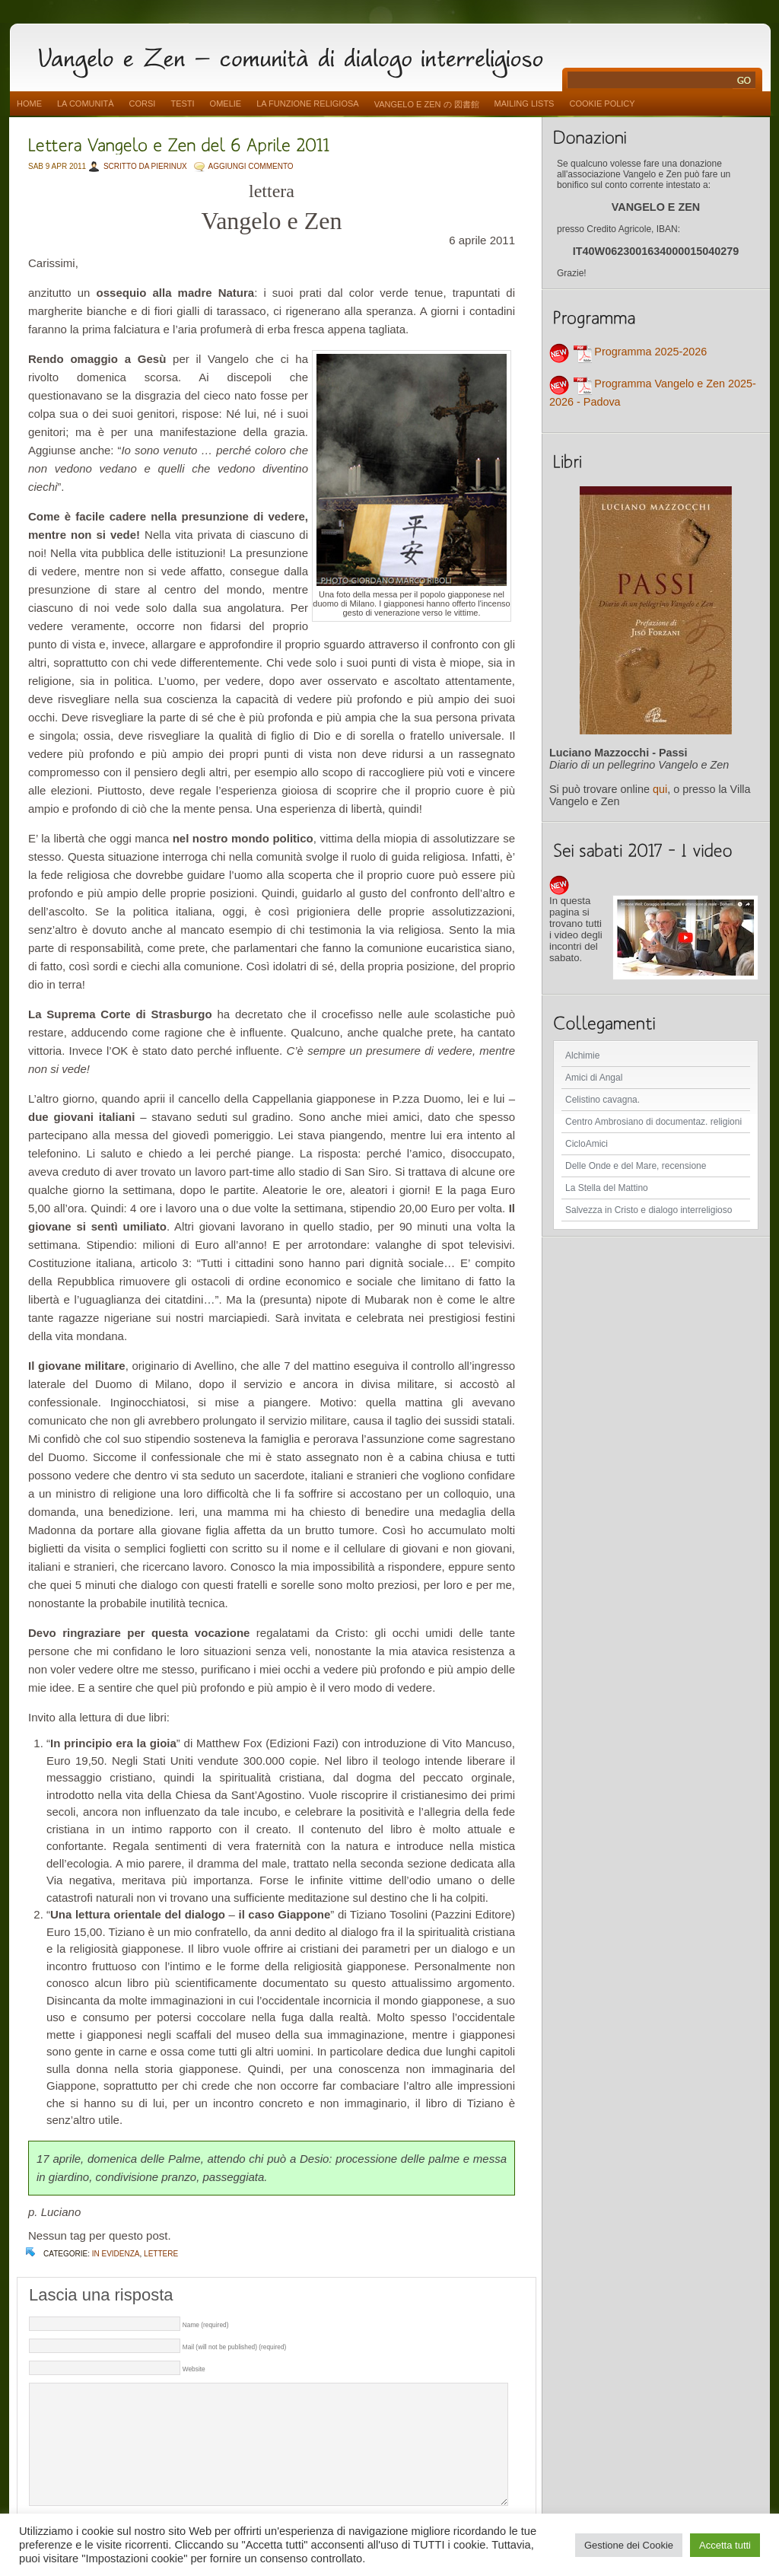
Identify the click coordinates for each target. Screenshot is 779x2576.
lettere (161, 2254)
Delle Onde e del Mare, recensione (635, 1166)
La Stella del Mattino (606, 1188)
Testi (182, 103)
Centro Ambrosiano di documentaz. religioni (653, 1121)
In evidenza (116, 2254)
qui (660, 789)
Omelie (226, 103)
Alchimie (582, 1055)
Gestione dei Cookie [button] (628, 2545)
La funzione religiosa (307, 103)
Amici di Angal (593, 1077)
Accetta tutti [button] (725, 2545)
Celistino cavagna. (602, 1099)
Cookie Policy (601, 103)
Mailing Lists (524, 103)
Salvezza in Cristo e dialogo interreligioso (648, 1210)
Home (29, 103)
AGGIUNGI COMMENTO (251, 166)
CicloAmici (586, 1143)
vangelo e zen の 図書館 (426, 104)
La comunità (85, 103)
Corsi (142, 103)
